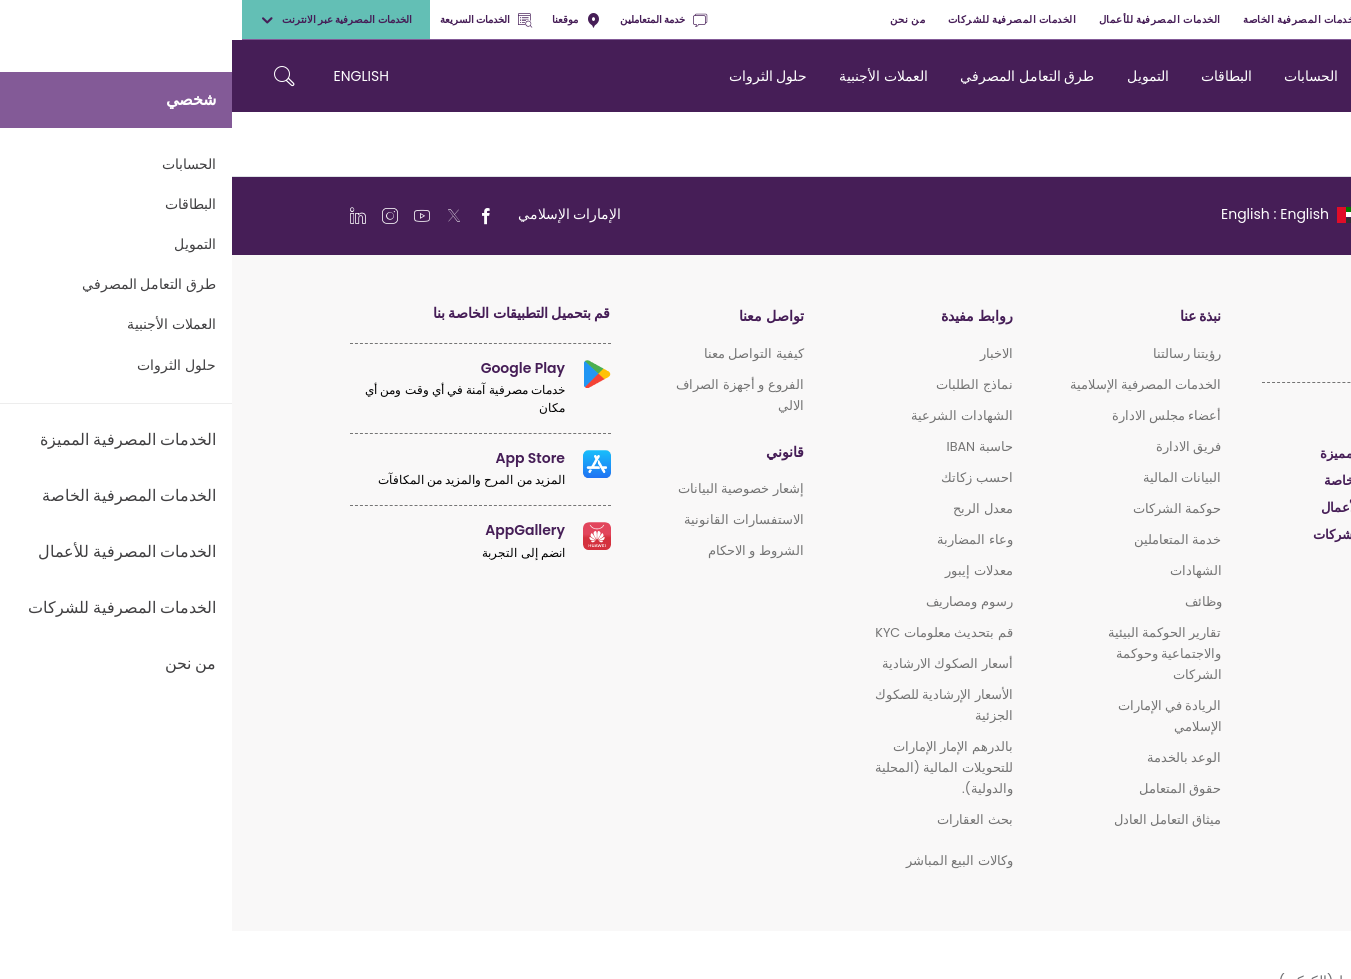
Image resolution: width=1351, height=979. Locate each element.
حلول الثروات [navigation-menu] (536, 76)
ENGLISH (129, 76)
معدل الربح (750, 508)
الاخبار (764, 353)
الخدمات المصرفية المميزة (1213, 19)
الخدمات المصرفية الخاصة (1070, 19)
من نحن (675, 19)
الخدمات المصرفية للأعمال (928, 19)
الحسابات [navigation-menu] (1079, 76)
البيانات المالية (950, 477)
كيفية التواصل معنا (522, 353)
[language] (1058, 214)
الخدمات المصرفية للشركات (780, 19)
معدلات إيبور (746, 570)
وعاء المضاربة (742, 539)
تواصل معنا (539, 316)
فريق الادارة (956, 446)
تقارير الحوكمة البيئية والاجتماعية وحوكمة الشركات (933, 653)
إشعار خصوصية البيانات (509, 488)
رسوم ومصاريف (737, 601)
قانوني (553, 452)
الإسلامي (1210, 561)
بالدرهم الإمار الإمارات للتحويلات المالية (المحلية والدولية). (712, 767)
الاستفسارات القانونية (511, 519)
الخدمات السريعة (254, 19)
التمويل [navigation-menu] (916, 76)
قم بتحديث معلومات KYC (711, 632)
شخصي (1313, 19)
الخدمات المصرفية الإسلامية (914, 384)
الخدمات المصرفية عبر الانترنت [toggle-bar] (104, 19)
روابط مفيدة (744, 316)
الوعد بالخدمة (952, 757)
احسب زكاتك (744, 477)
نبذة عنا (968, 316)
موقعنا (344, 19)
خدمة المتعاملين (431, 19)
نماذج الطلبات (742, 384)
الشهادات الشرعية (729, 415)
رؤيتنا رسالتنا (955, 353)
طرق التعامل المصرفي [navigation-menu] (795, 76)
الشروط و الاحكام (524, 550)
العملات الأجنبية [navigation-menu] (651, 76)
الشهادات (964, 570)
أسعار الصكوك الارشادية (715, 663)
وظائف (971, 601)
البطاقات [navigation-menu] (994, 76)
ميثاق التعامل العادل (936, 819)
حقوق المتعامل (948, 788)
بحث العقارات (742, 819)
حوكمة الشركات (945, 508)
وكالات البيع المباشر (727, 860)
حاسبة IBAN (747, 446)
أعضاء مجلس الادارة (935, 415)
